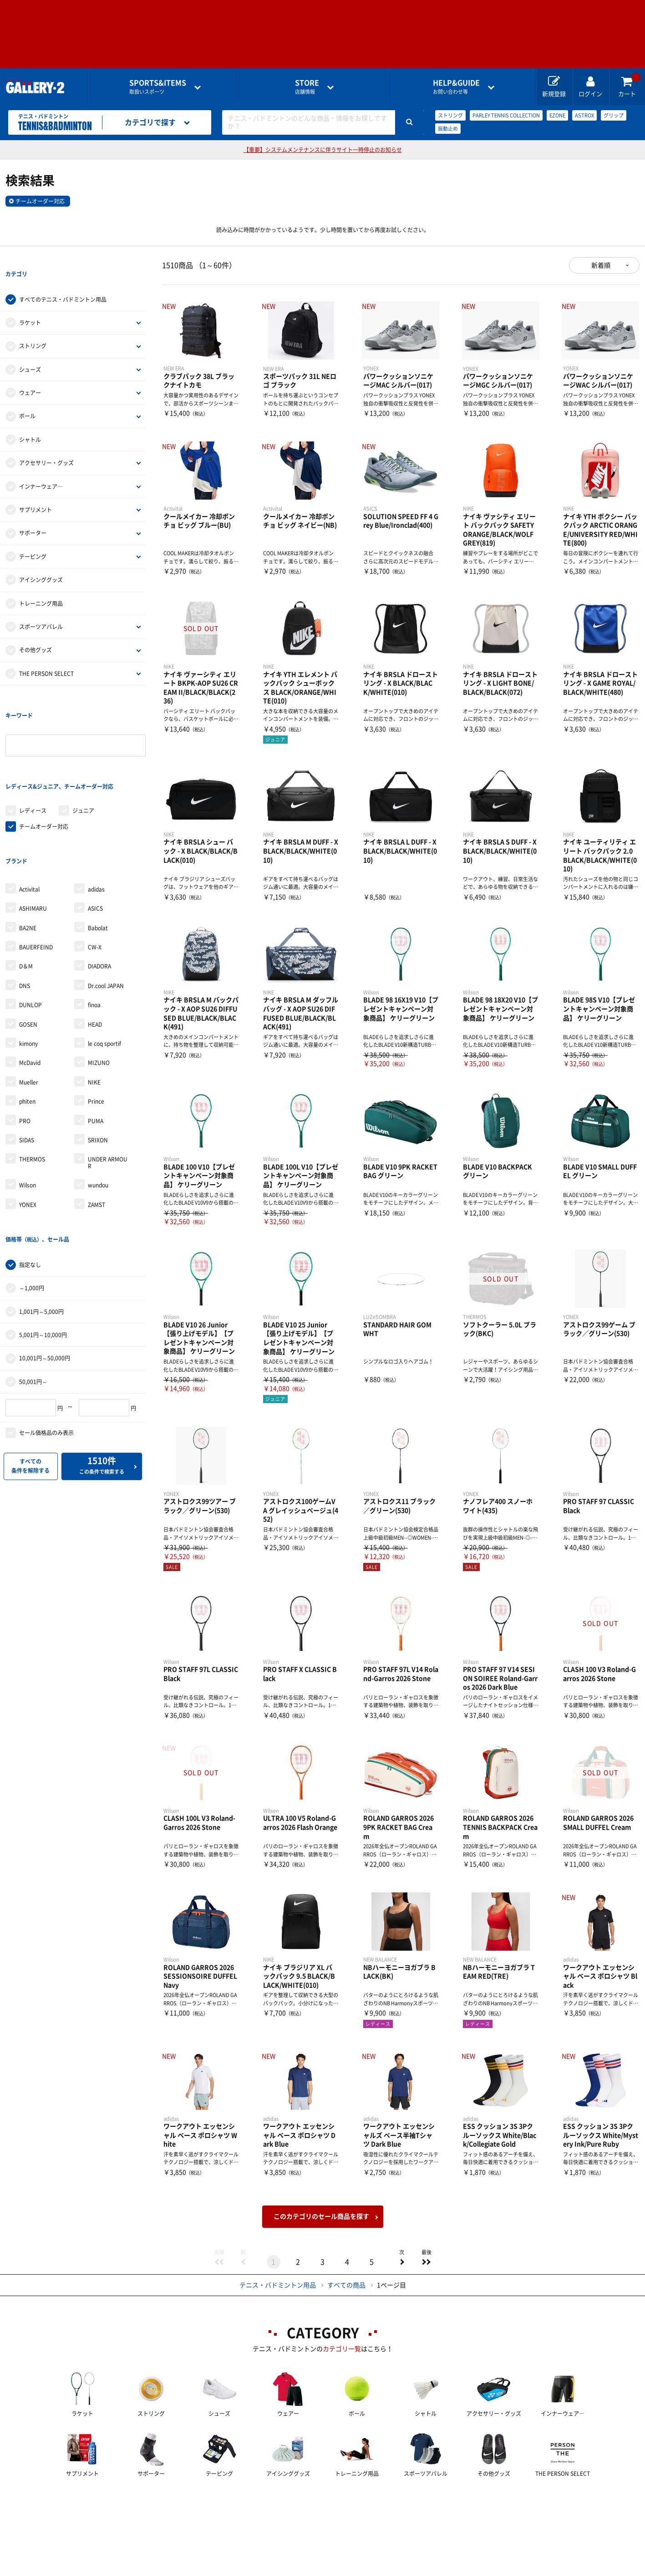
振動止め (448, 128)
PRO (24, 1046)
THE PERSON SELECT (46, 655)
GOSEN (28, 950)
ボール (27, 398)
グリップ (614, 115)
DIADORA (99, 892)
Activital (29, 815)
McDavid (30, 988)
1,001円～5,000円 (41, 1219)
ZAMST (96, 1130)
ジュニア (83, 755)
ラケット (30, 304)
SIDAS (26, 1066)
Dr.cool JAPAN (106, 911)
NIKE (94, 1008)
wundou (98, 1111)
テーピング (32, 538)
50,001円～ (33, 1289)
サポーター (32, 514)
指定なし (30, 1172)
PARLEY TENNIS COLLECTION (506, 115)
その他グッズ (35, 631)
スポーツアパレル (41, 608)
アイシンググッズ (41, 561)
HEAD (95, 950)
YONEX (27, 1130)
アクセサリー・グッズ (46, 444)
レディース (32, 755)
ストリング (450, 115)
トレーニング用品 (41, 585)
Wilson (27, 1111)
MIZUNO (99, 988)
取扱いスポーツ (157, 86)
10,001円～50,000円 (44, 1265)
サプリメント (35, 491)
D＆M (26, 892)
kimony (28, 969)
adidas (96, 815)
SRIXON (98, 1066)
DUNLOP (30, 930)
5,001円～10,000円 (43, 1242)
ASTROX (584, 115)
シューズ (30, 351)
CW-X (95, 873)
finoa (94, 930)
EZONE (557, 115)
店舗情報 (307, 86)
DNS (24, 911)
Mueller (28, 1008)
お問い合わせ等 (456, 86)
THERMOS (32, 1085)
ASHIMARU (33, 834)
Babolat (98, 854)
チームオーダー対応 (40, 201)
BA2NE (27, 854)
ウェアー (30, 374)
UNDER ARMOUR (107, 1088)
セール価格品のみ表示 (46, 1340)
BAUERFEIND (36, 873)
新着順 (600, 265)
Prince (96, 1027)
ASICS (95, 834)
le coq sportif (104, 969)
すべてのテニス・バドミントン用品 (63, 281)
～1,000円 (31, 1195)
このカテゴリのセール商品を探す (321, 2216)
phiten (27, 1027)
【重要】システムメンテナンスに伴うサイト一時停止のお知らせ (323, 149)
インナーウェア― (41, 468)
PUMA (95, 1046)
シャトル (30, 421)
